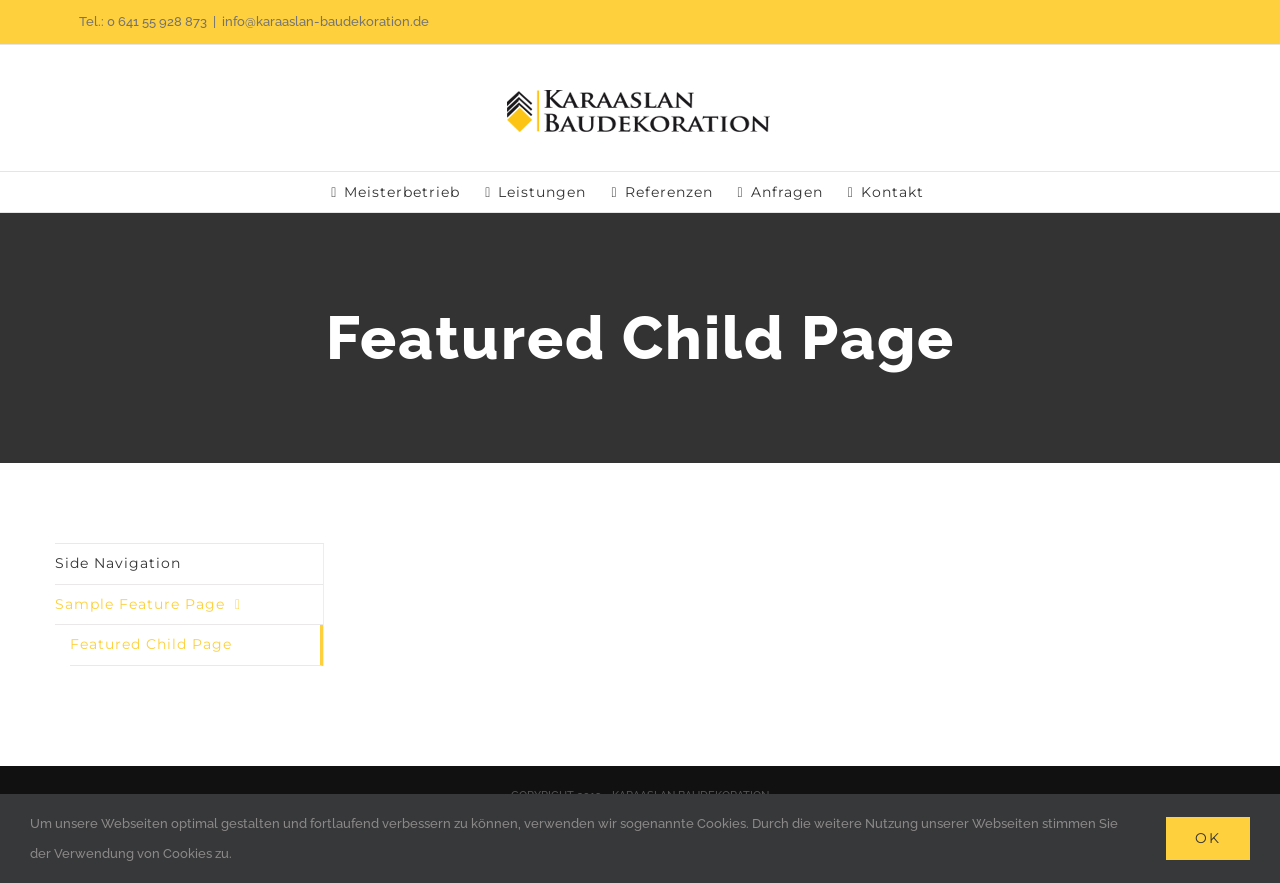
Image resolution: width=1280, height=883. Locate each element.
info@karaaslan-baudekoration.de (325, 21)
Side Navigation (118, 563)
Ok (1208, 838)
